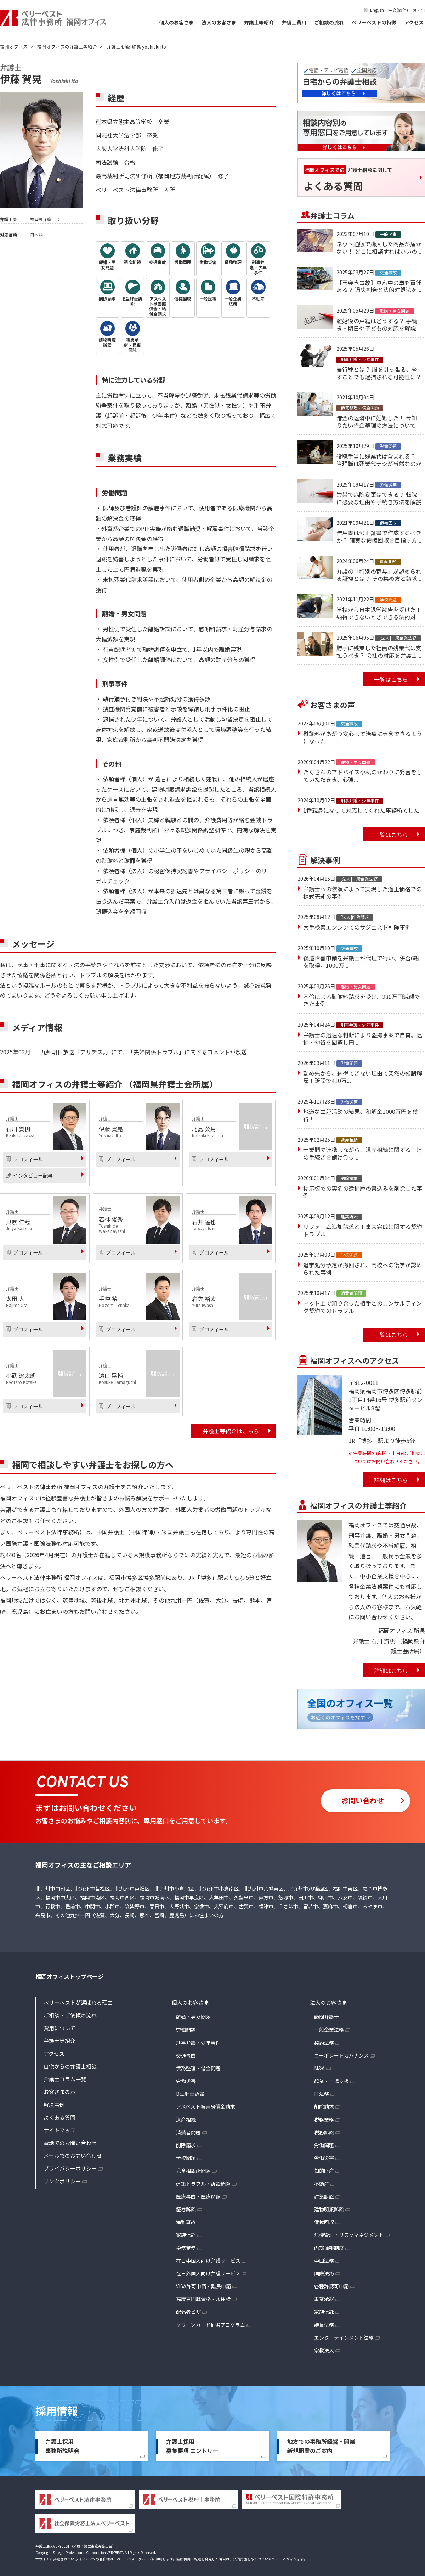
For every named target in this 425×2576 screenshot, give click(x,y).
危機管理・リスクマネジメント (349, 2234)
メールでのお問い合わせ (73, 2155)
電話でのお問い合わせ (70, 2142)
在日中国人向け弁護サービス (208, 2260)
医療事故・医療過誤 (198, 2196)
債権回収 (324, 2222)
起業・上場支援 (331, 2080)
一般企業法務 (329, 2029)
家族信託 (186, 2234)
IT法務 (321, 2093)
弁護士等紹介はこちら (231, 1431)
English (377, 10)
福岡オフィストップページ (69, 1976)
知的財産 (324, 2170)
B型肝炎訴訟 (190, 2093)
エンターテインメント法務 (344, 2337)
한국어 (418, 10)
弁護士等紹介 (259, 22)
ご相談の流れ (329, 22)
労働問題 (186, 2029)
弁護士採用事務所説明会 (62, 2446)
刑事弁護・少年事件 (198, 2042)
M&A (319, 2068)
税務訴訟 (324, 2132)
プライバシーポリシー (70, 2168)
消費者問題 (188, 2132)
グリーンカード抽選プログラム (210, 2324)
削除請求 (186, 2145)
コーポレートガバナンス (341, 2055)
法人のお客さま (219, 22)
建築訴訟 (324, 2196)
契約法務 (324, 2042)
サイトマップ (59, 2130)
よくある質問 (59, 2117)
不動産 (321, 2183)
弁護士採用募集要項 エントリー (192, 2446)
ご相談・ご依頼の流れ (70, 2015)
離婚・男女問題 (193, 2016)
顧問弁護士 (326, 2016)
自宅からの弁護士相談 (70, 2066)
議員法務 (324, 2324)
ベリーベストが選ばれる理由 (78, 2002)
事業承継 (324, 2298)
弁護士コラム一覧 (65, 2079)
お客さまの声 (59, 2091)
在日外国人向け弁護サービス (208, 2273)
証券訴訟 (186, 2209)
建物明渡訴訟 (329, 2209)
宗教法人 (324, 2350)
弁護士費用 (294, 22)
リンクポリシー (62, 2181)
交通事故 (186, 2055)
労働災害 (186, 2080)
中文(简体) (398, 10)
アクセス (414, 22)
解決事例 (54, 2104)
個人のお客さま (176, 22)
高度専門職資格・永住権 (203, 2298)
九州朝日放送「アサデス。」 (75, 1052)
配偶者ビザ (188, 2311)
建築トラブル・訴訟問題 (203, 2183)
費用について (59, 2028)
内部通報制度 (329, 2247)
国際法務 (324, 2273)
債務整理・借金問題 (198, 2068)
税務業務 (186, 2247)
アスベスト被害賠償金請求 (205, 2106)
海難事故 (186, 2222)
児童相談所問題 (193, 2170)
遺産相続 (186, 2119)
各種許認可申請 (331, 2286)
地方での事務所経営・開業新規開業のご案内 (321, 2446)
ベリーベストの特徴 (374, 22)
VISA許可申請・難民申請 (203, 2286)
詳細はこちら (391, 1480)
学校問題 (186, 2157)
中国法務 (324, 2260)
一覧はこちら (391, 679)
